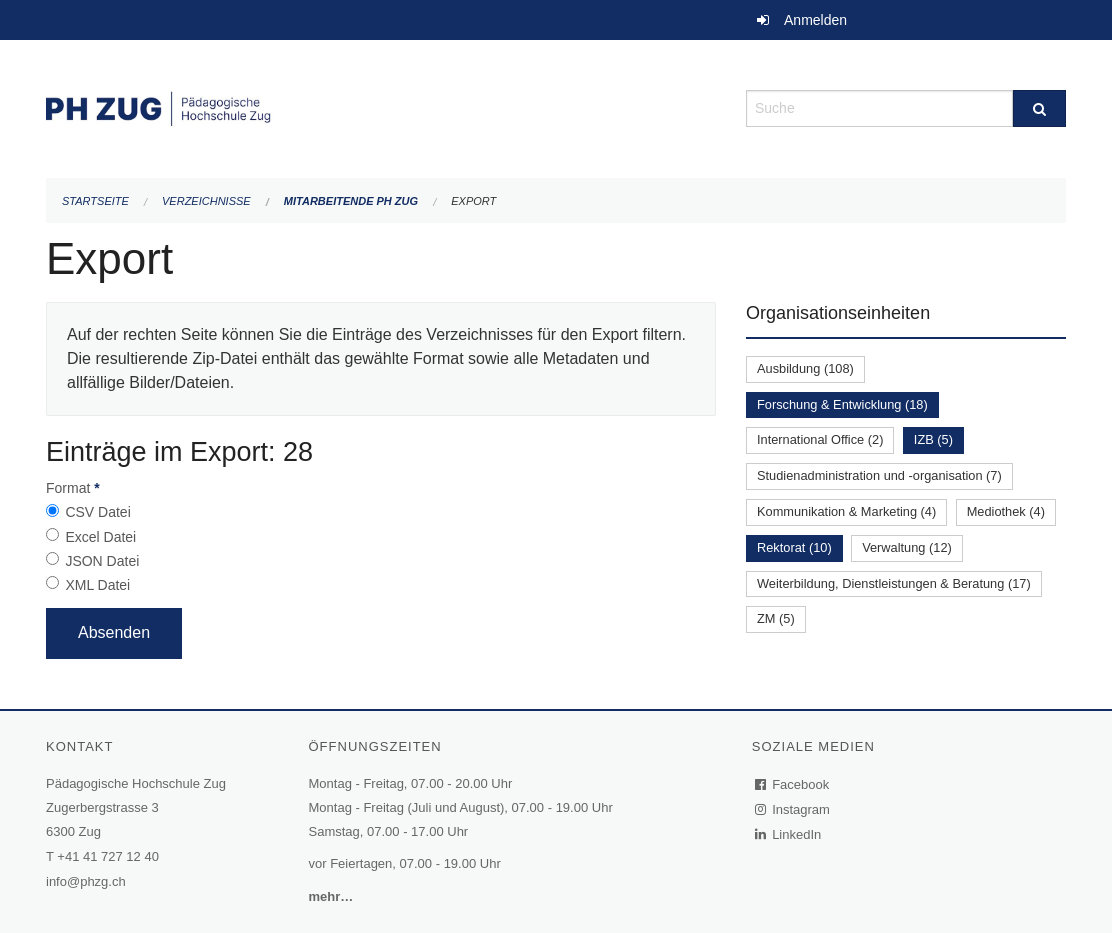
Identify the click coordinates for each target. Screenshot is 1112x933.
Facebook (793, 784)
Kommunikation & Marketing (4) (846, 511)
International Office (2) (820, 439)
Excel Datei (100, 537)
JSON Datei (102, 561)
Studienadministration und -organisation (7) (879, 475)
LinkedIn (789, 834)
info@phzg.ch (86, 881)
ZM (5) (776, 618)
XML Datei (97, 585)
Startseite (95, 201)
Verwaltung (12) (907, 547)
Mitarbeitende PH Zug (351, 201)
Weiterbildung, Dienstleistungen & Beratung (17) (894, 583)
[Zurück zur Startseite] (381, 106)
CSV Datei (97, 512)
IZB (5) (933, 439)
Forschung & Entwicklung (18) (842, 404)
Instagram (793, 809)
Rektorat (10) (794, 547)
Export (473, 201)
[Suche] (1039, 108)
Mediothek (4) (1006, 511)
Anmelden (815, 20)
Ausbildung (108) (805, 368)
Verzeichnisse (206, 201)
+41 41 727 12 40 (108, 856)
